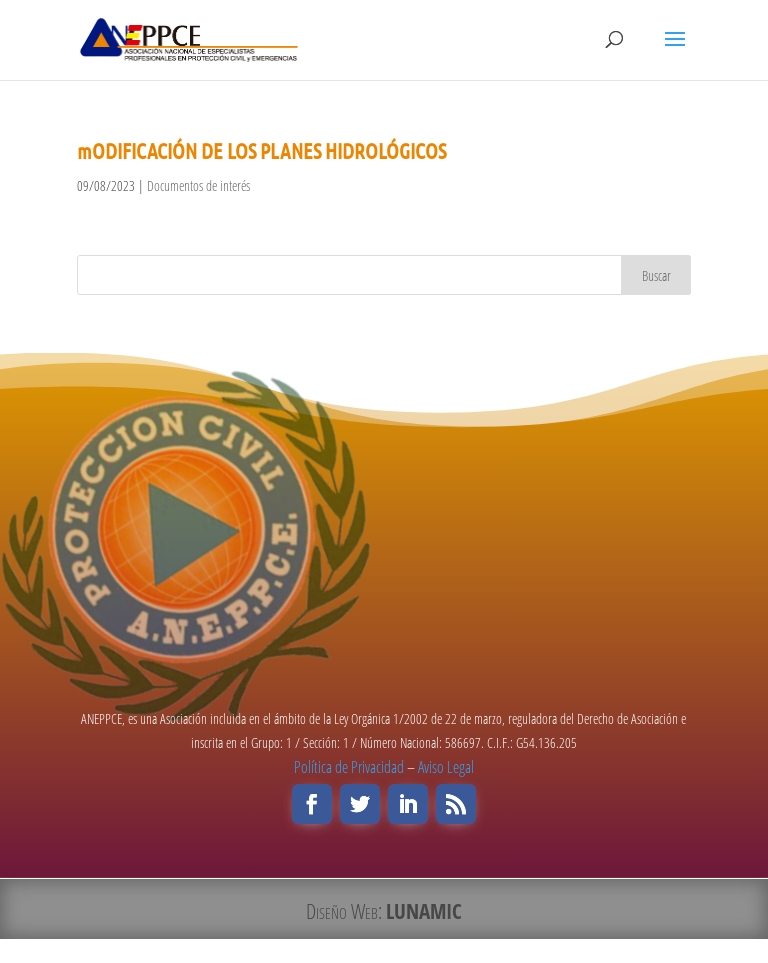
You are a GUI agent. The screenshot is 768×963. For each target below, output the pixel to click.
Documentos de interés (198, 185)
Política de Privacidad (349, 767)
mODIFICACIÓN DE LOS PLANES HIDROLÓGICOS (261, 150)
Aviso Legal (446, 767)
